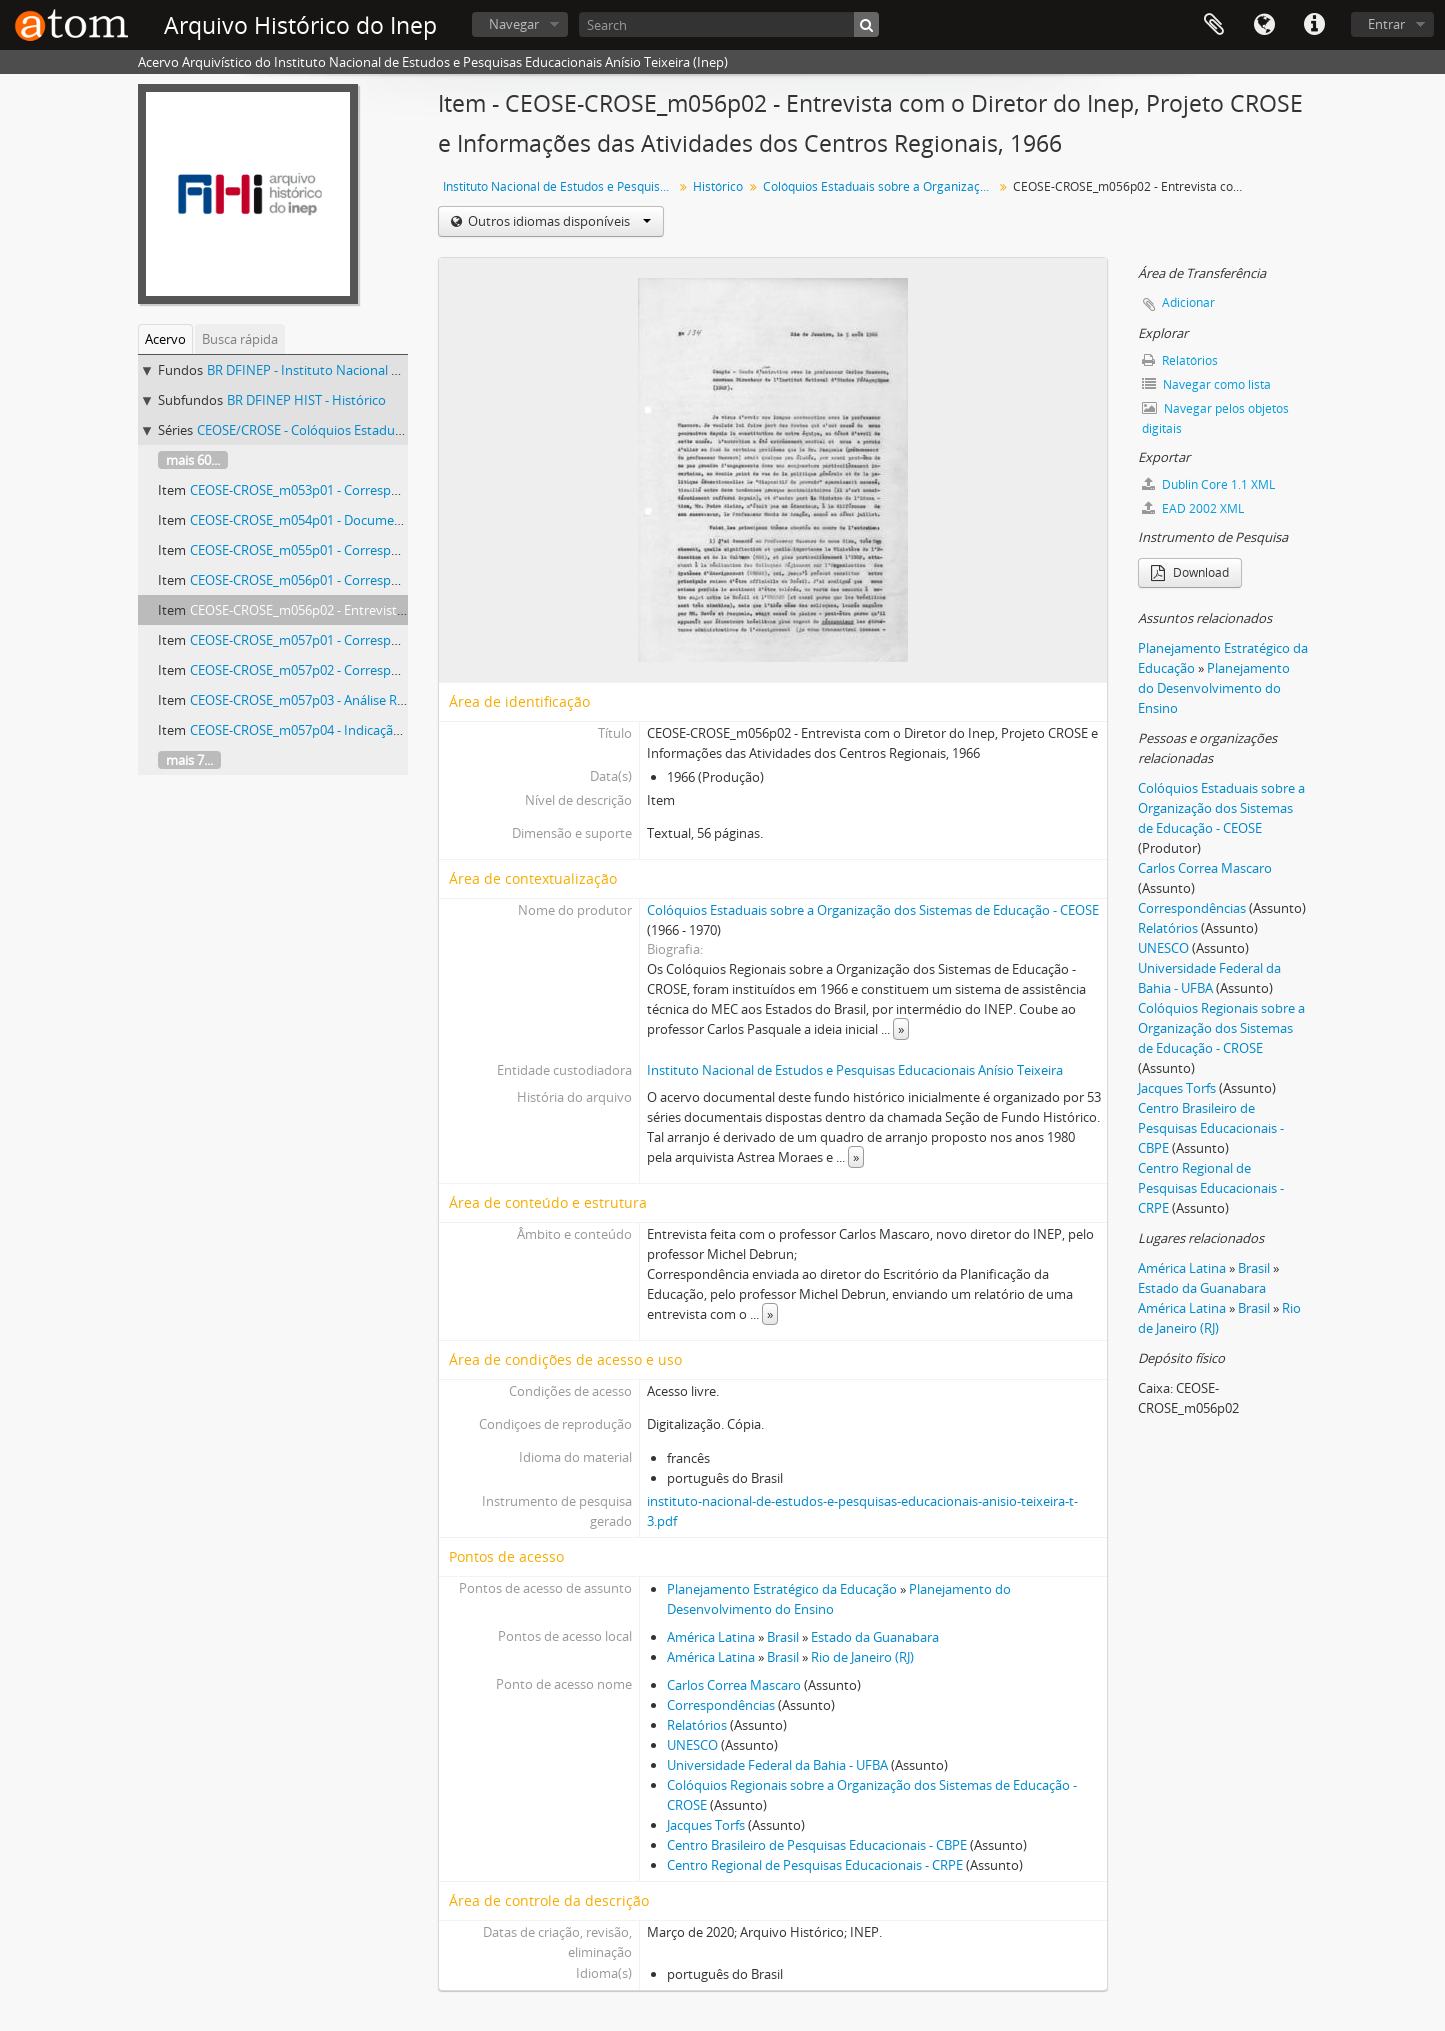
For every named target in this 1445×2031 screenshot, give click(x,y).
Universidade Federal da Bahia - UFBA (777, 1765)
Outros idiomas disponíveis (558, 221)
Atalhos (1314, 25)
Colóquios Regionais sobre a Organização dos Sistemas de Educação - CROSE (1221, 1028)
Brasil (783, 1637)
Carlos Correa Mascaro (734, 1685)
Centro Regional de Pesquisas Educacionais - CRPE (815, 1865)
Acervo (165, 339)
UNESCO (692, 1745)
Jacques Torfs (706, 1825)
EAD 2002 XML (1193, 508)
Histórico (718, 186)
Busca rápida (240, 339)
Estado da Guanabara (875, 1637)
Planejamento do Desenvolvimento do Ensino (1214, 688)
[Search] (729, 24)
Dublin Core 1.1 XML (1208, 484)
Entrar (1386, 24)
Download (1190, 572)
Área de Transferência (1214, 25)
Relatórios (697, 1725)
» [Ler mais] (901, 1029)
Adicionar (1188, 302)
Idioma (1264, 25)
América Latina (711, 1637)
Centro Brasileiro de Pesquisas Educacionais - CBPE (817, 1845)
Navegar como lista (1206, 384)
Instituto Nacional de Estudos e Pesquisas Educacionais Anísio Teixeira (560, 186)
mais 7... (189, 760)
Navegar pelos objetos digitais (1215, 418)
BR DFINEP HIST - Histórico (306, 400)
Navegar (514, 24)
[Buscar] (866, 24)
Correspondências (721, 1705)
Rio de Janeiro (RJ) (862, 1657)
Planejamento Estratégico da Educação (782, 1589)
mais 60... (193, 460)
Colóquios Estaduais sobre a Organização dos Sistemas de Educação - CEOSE (873, 910)
